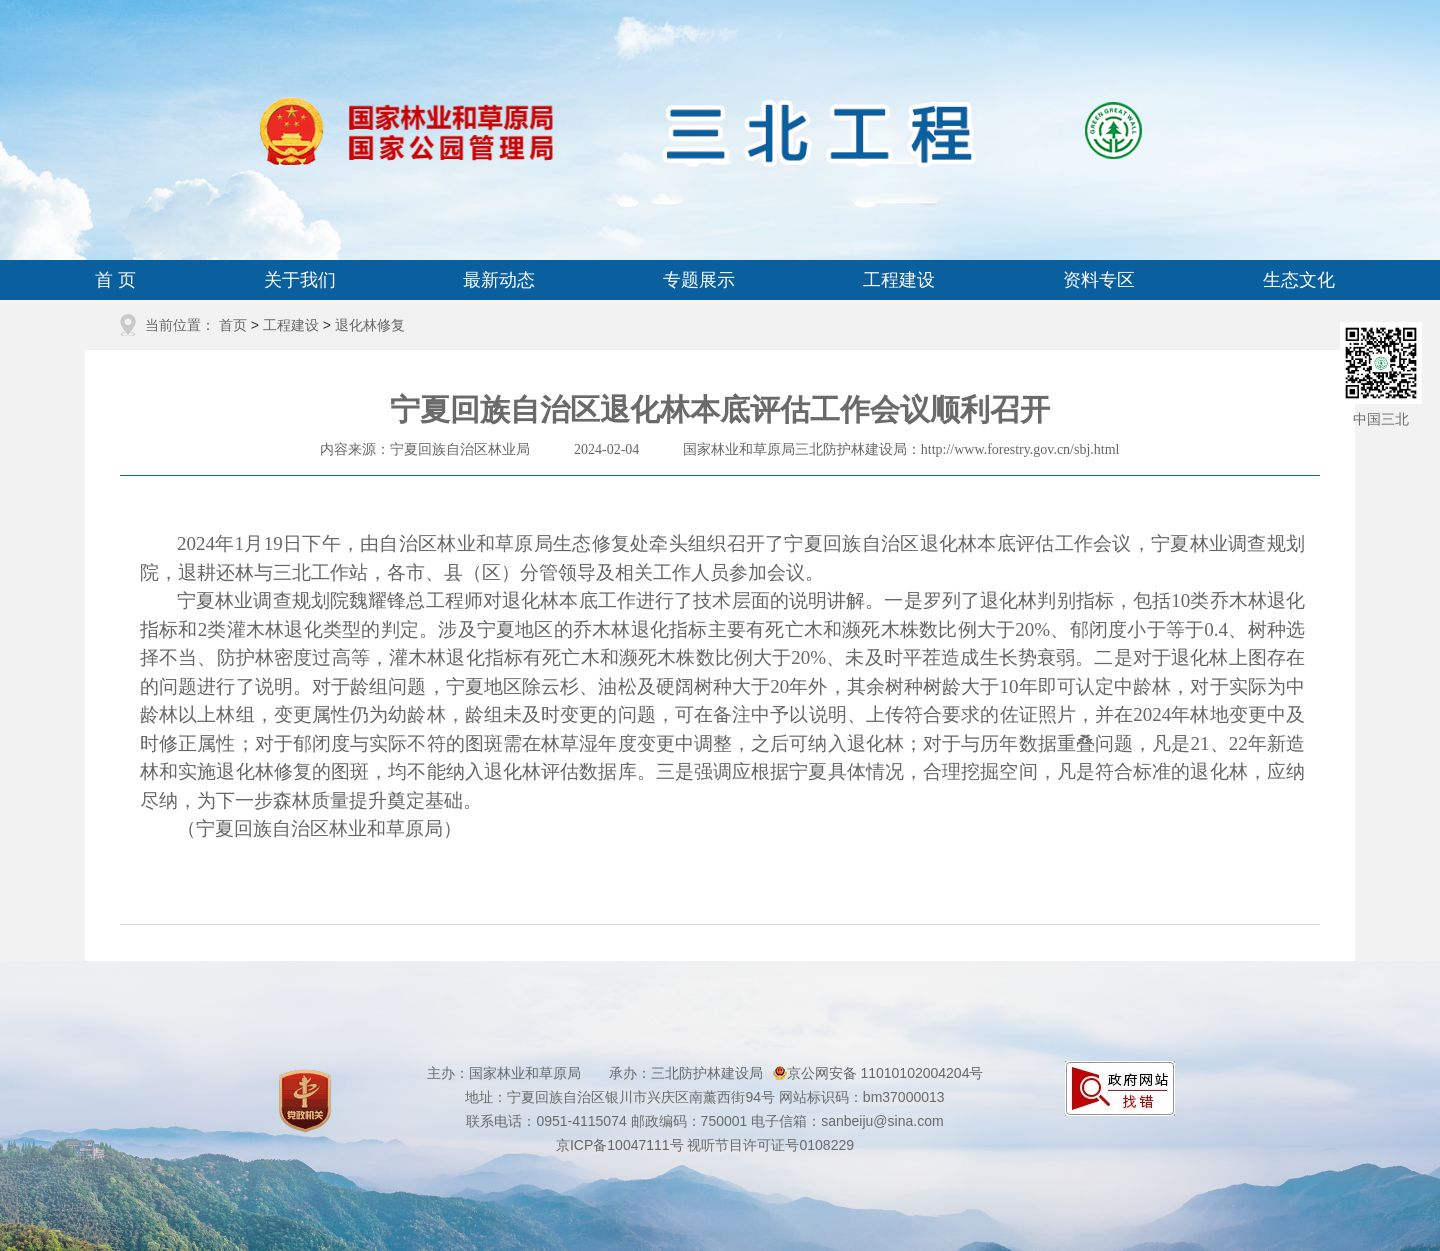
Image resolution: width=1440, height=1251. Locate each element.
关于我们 (300, 280)
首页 (233, 325)
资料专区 (1099, 280)
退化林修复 (370, 325)
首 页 (115, 280)
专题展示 (699, 280)
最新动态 (499, 280)
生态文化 (1299, 280)
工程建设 (899, 280)
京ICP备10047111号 (620, 1145)
